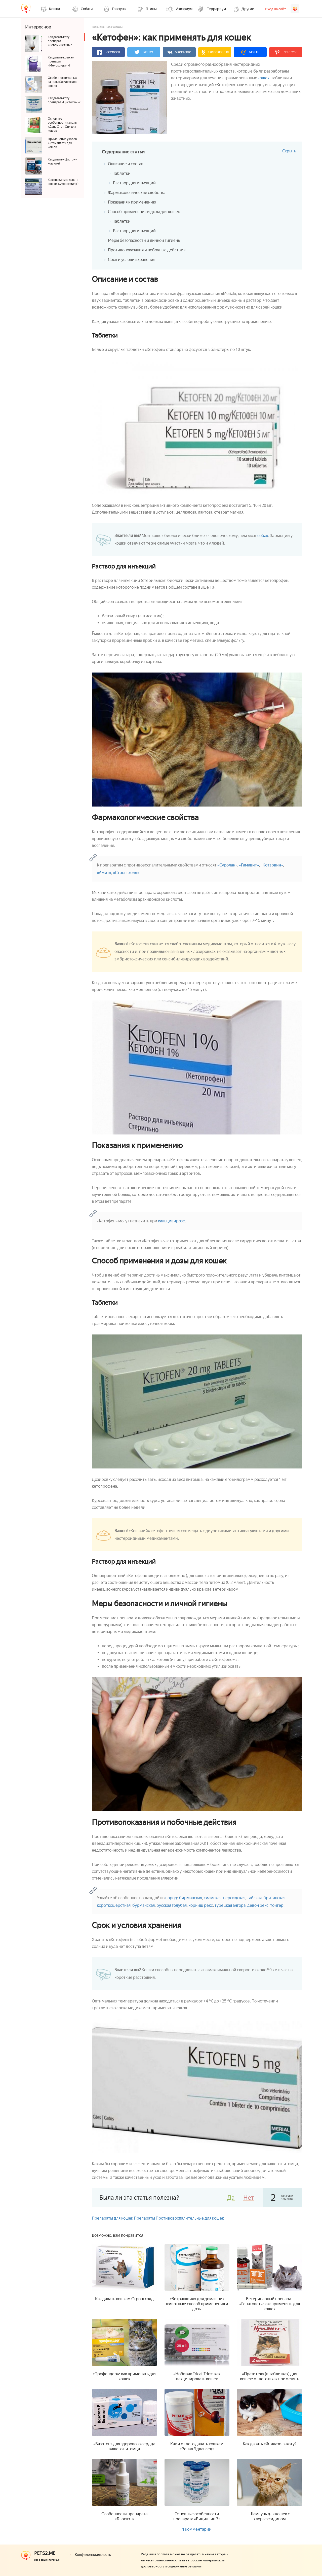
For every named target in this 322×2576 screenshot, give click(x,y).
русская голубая (171, 1905)
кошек (263, 78)
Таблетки (122, 173)
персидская (234, 1897)
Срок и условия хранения (131, 259)
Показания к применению (132, 202)
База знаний (114, 27)
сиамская (212, 1897)
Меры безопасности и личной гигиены (144, 240)
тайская (254, 1897)
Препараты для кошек (112, 2218)
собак (262, 535)
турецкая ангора (230, 1905)
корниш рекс (200, 1905)
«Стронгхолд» (126, 872)
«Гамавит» (249, 865)
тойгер (277, 1905)
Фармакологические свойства (136, 192)
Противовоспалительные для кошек (190, 2218)
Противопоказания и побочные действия (146, 250)
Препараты (144, 2218)
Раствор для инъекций (134, 183)
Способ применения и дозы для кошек (144, 211)
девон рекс (257, 1905)
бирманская (190, 1897)
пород (171, 1897)
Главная (97, 27)
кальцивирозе (171, 1221)
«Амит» (104, 872)
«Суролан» (227, 865)
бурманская (143, 1905)
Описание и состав (125, 163)
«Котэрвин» (272, 865)
